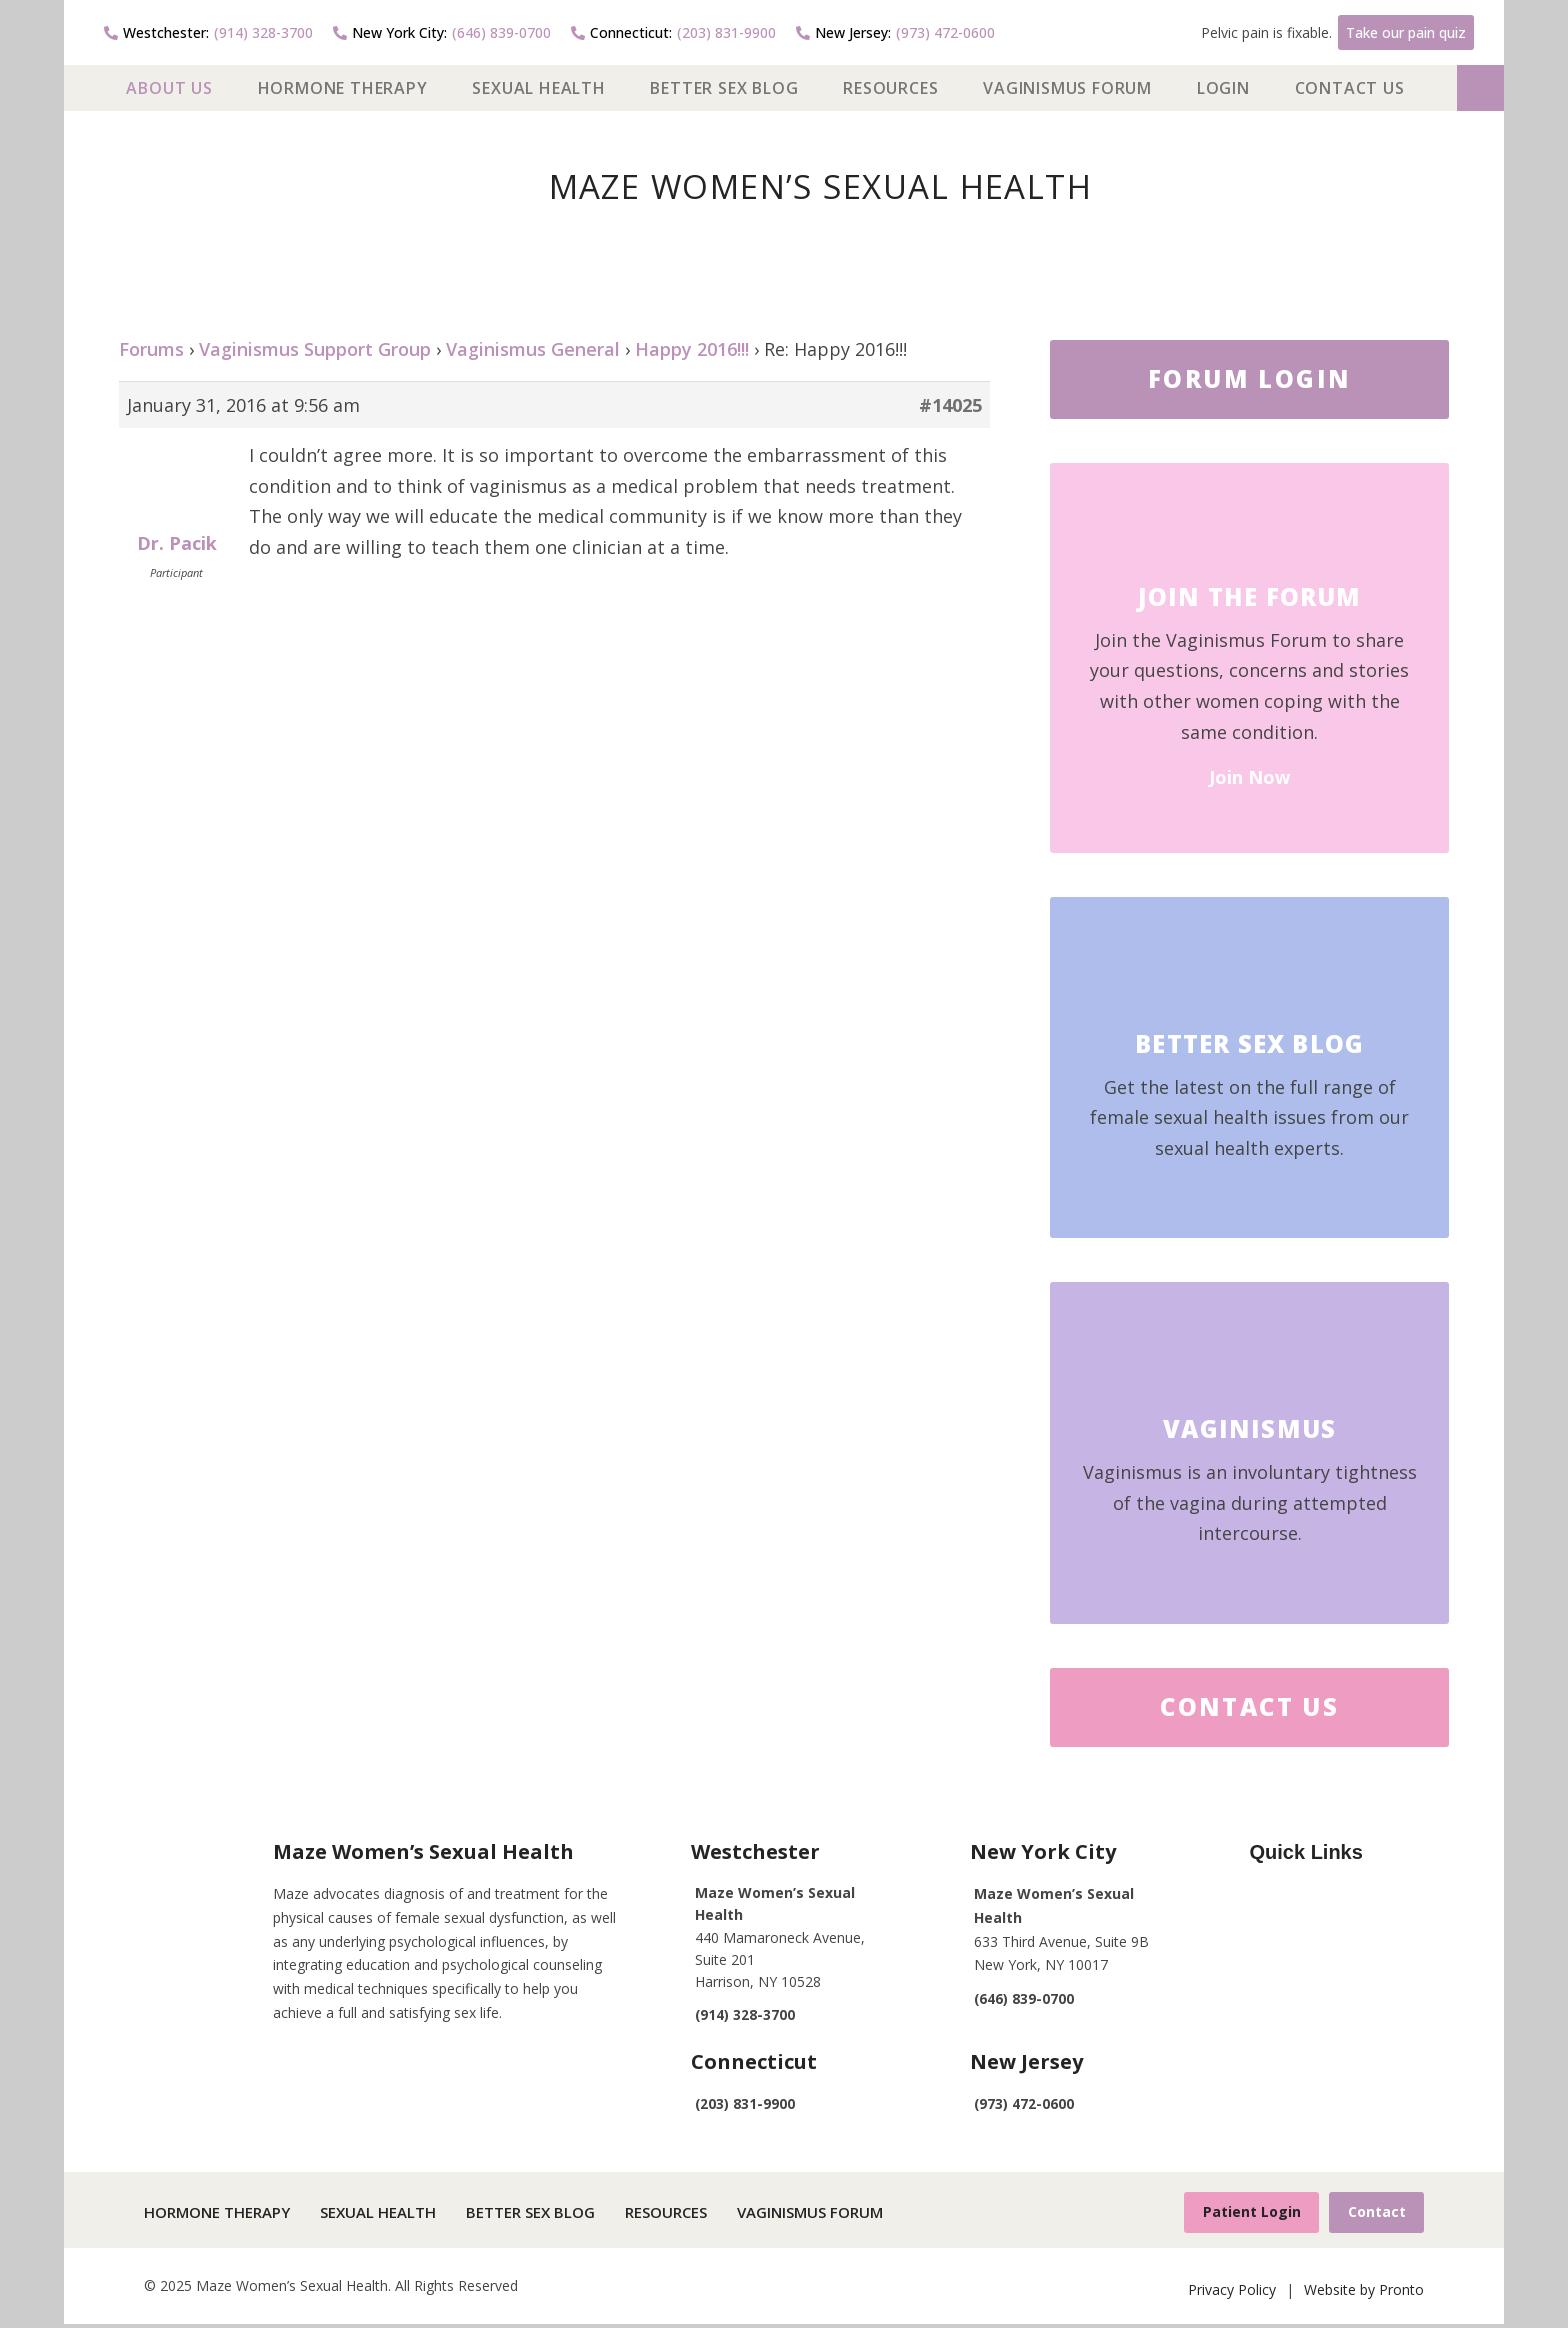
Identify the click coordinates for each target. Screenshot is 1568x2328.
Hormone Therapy (343, 88)
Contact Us (1350, 88)
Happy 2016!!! (692, 349)
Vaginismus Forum (1067, 88)
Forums (151, 349)
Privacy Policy (1232, 2292)
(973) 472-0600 (895, 32)
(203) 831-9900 (673, 32)
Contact (1373, 2213)
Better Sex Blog (724, 88)
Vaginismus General (533, 349)
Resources (890, 88)
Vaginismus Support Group (315, 349)
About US (169, 88)
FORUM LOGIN (1249, 378)
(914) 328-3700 (208, 32)
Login (1223, 88)
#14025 (950, 405)
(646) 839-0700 (442, 32)
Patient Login (1241, 2213)
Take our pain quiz (1406, 32)
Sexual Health (538, 88)
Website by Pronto (1364, 2292)
